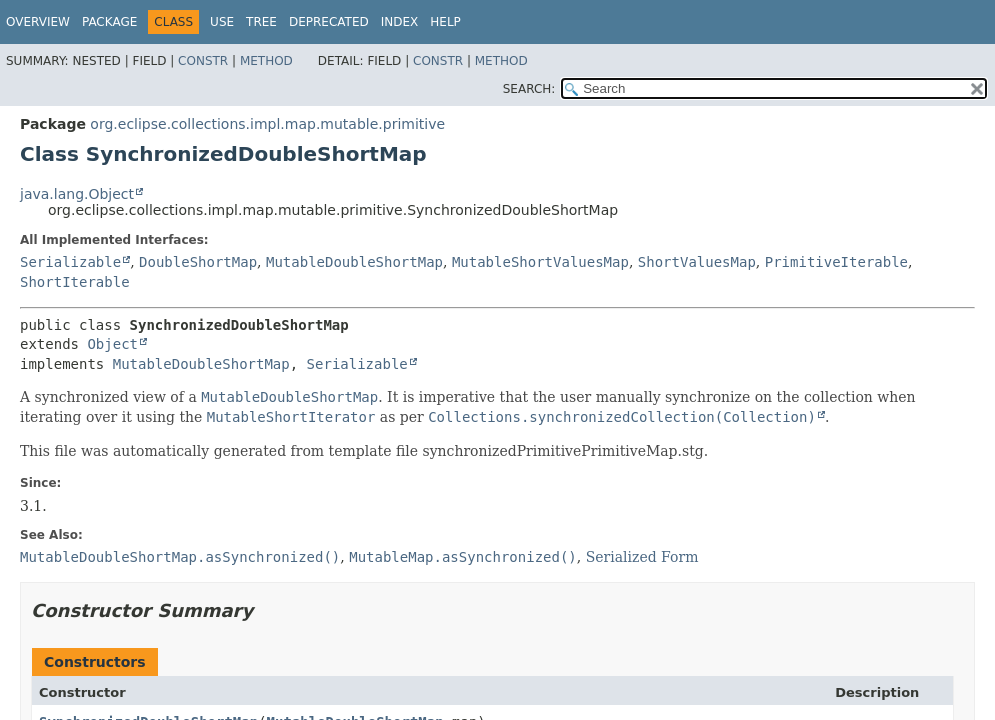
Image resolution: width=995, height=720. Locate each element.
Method (266, 61)
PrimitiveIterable (836, 262)
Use (222, 22)
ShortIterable (75, 282)
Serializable (70, 262)
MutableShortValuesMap (540, 262)
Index (400, 22)
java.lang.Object (77, 194)
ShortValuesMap (697, 262)
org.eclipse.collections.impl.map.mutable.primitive (267, 124)
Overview (38, 22)
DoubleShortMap (198, 262)
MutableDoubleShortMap (354, 262)
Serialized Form (642, 557)
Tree (261, 22)
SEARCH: (529, 89)
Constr (203, 61)
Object (112, 344)
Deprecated (329, 22)
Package (109, 22)
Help (445, 22)
